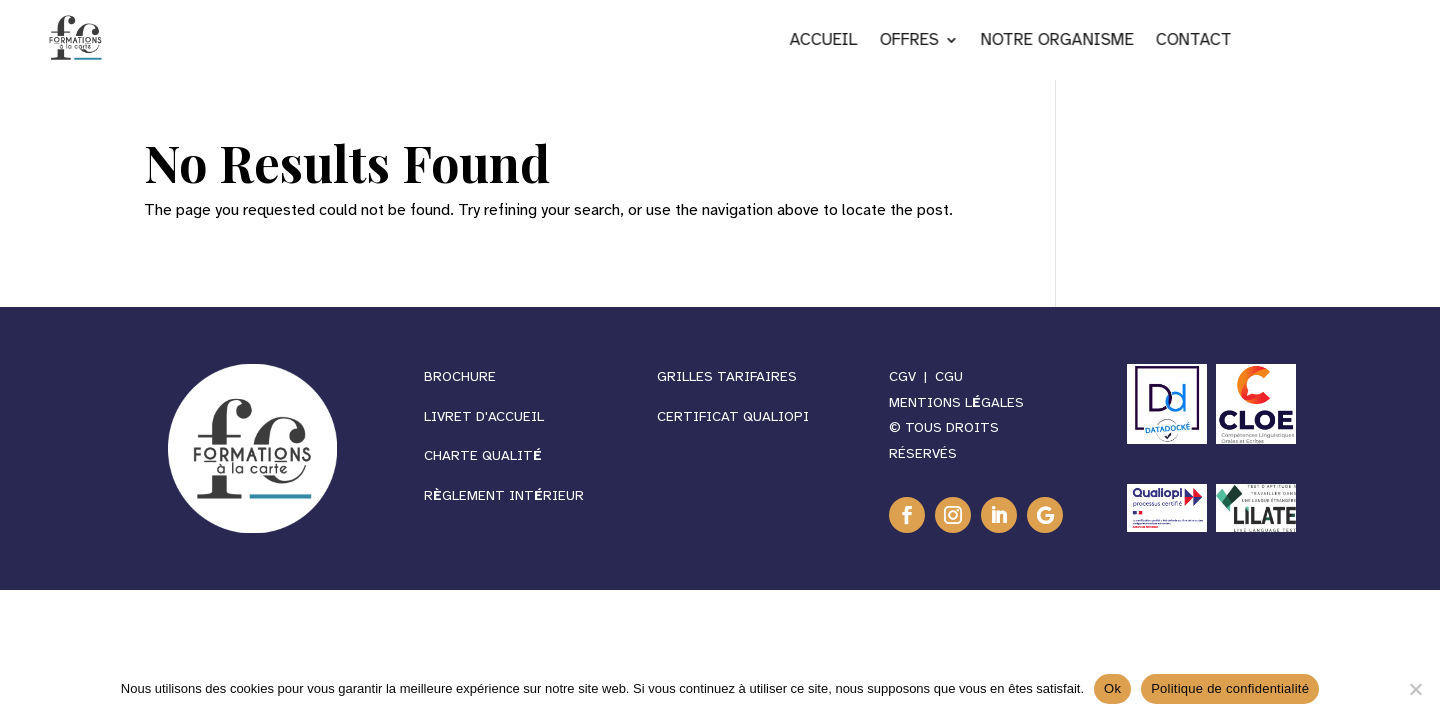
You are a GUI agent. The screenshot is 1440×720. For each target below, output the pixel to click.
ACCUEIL (933, 41)
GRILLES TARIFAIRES (729, 376)
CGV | (912, 376)
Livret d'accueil (484, 416)
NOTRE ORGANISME (1166, 41)
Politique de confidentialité (1230, 688)
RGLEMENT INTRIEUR (504, 495)
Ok (1112, 688)
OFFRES (1018, 41)
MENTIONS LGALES (956, 402)
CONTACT (1303, 41)
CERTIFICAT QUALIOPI (733, 416)
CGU (949, 376)
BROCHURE (460, 376)
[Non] (1415, 689)
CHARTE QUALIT (483, 455)
